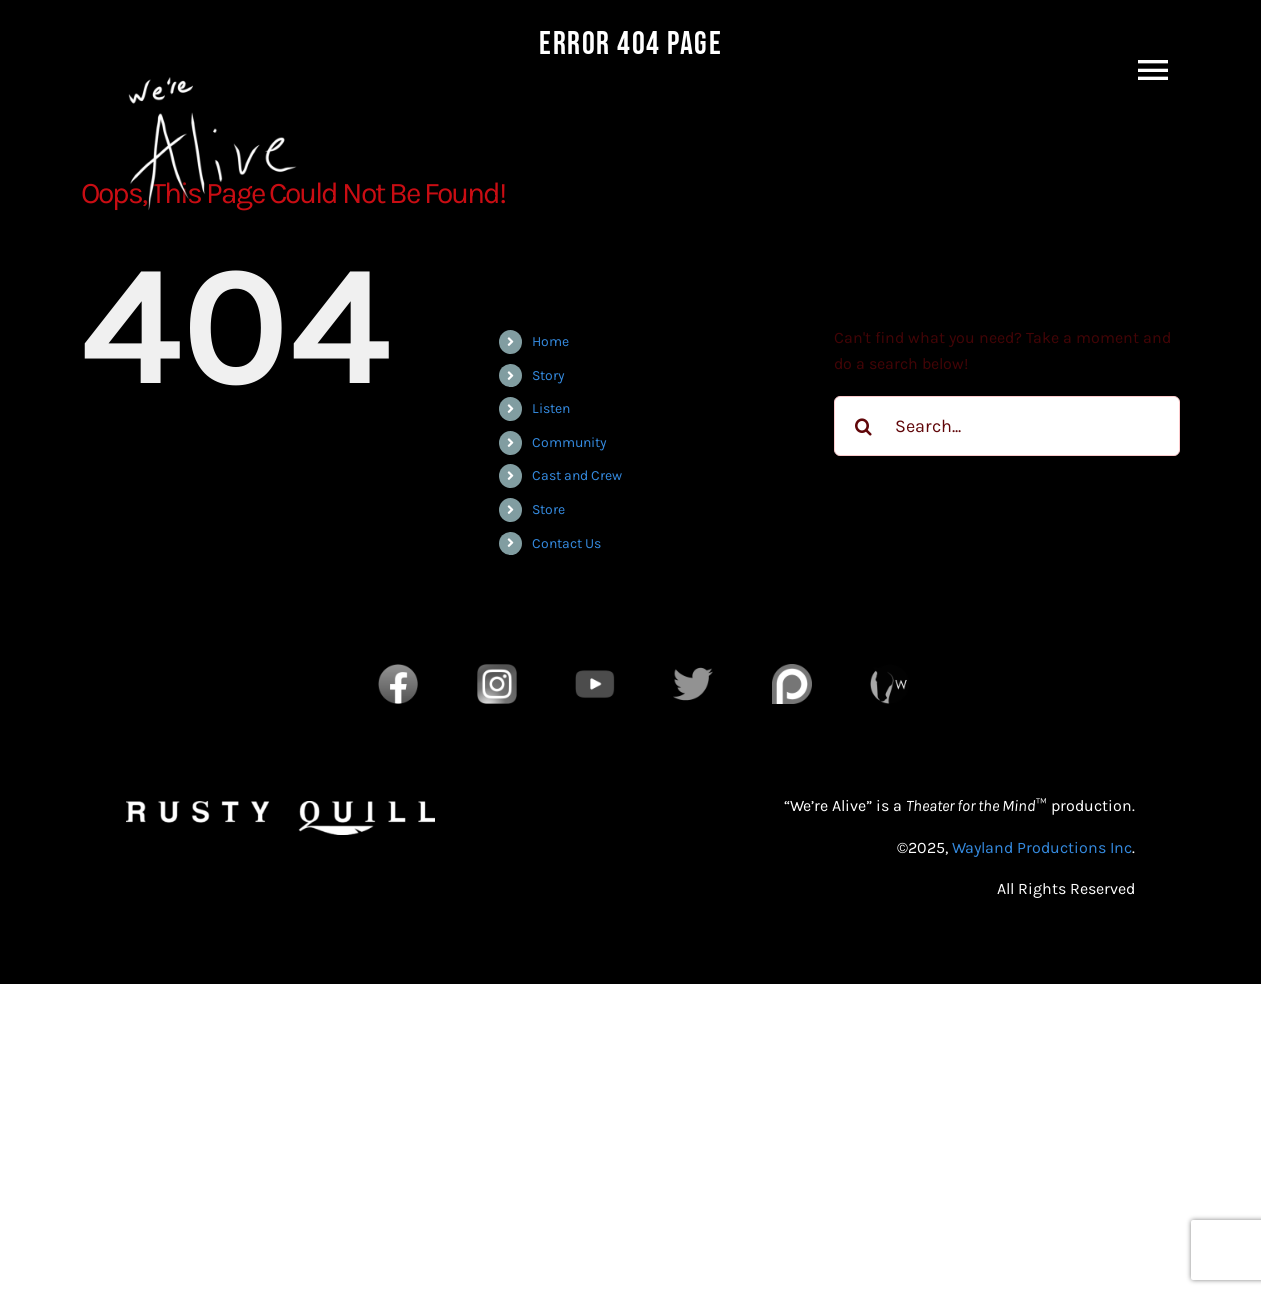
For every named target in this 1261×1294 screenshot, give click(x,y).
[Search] (864, 426)
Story (548, 375)
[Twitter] (693, 671)
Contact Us (566, 543)
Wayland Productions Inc (1042, 847)
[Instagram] (497, 671)
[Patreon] (792, 671)
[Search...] (1007, 426)
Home (550, 341)
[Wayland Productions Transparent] (890, 671)
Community (569, 442)
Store (548, 509)
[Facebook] (398, 671)
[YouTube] (595, 671)
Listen (551, 408)
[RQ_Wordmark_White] (280, 808)
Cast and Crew (577, 475)
